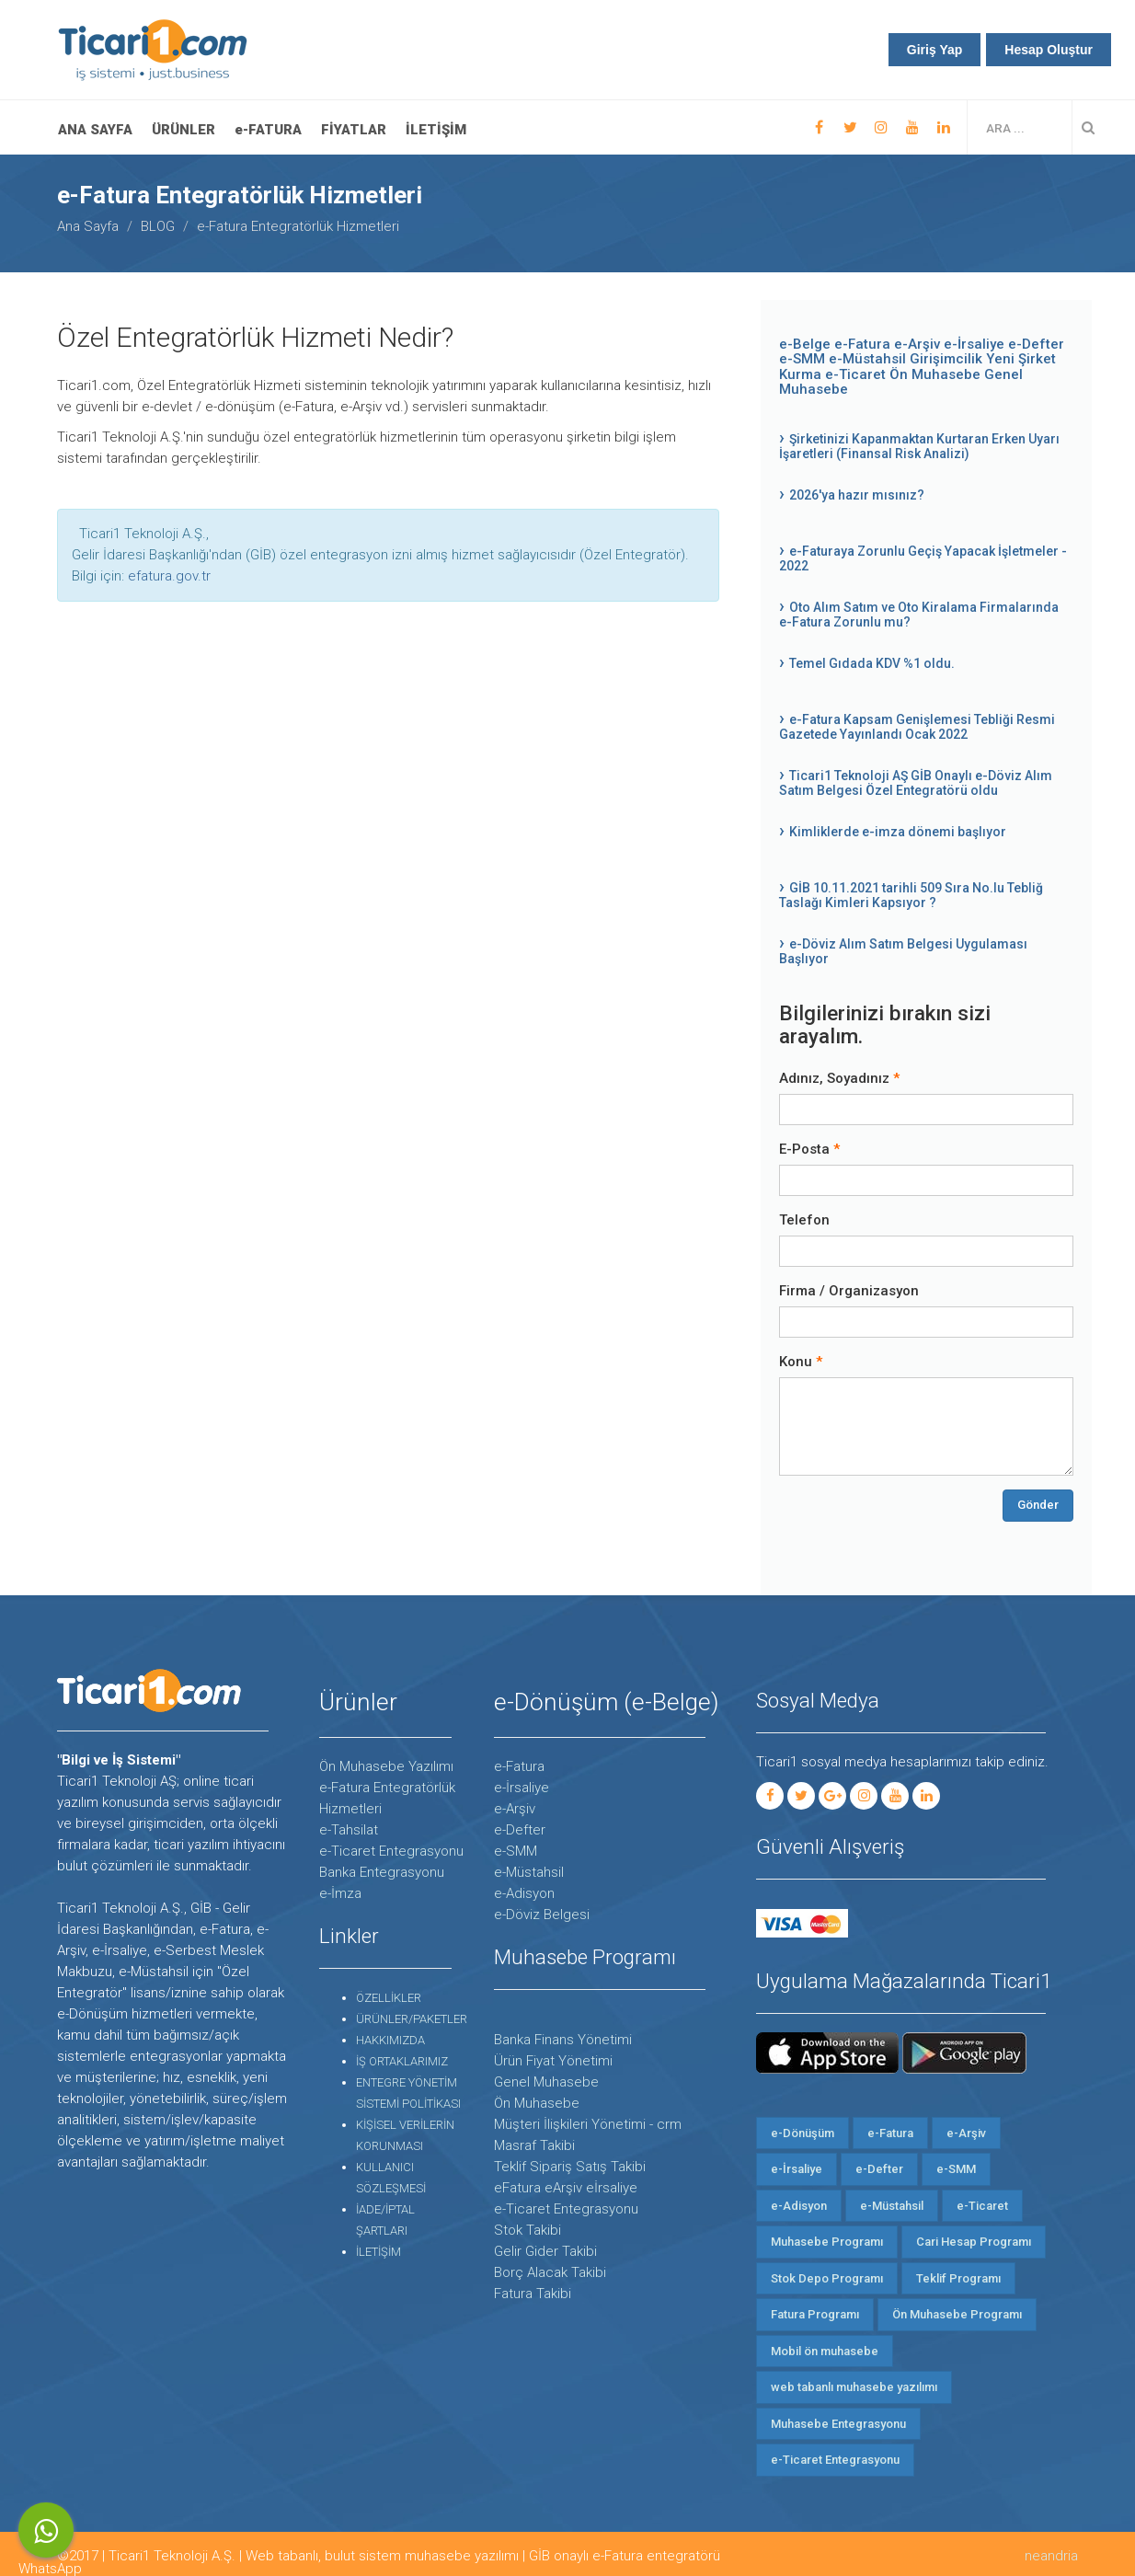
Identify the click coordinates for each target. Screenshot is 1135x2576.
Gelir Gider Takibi (545, 2251)
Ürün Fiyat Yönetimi (553, 2061)
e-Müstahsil (869, 359)
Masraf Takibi (534, 2145)
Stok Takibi (527, 2230)
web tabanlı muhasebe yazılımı (854, 2387)
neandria (1051, 2555)
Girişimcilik (946, 359)
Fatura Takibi (532, 2293)
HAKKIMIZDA (390, 2040)
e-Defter (1036, 344)
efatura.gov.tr (169, 576)
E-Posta (804, 1149)
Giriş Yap (934, 49)
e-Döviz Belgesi (542, 1914)
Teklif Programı (958, 2278)
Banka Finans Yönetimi (563, 2039)
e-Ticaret (857, 374)
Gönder (1038, 1505)
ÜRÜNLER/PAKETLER (411, 2019)
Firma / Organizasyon (849, 1290)
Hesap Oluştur (1048, 49)
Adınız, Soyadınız (834, 1078)
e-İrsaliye (974, 344)
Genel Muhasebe (546, 2082)
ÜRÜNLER (183, 129)
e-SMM (802, 359)
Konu (795, 1361)
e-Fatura (862, 344)
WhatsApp (46, 2530)
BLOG (158, 226)
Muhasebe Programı (827, 2241)
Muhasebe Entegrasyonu (838, 2424)
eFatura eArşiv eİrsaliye (565, 2187)
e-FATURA (268, 129)
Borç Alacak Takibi (550, 2272)
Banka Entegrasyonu (381, 1872)
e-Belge (805, 344)
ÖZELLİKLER (388, 1998)
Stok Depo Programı (827, 2278)
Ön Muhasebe (934, 374)
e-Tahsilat (348, 1830)
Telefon (804, 1220)
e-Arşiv (917, 344)
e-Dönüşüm (802, 2133)
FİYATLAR (353, 129)
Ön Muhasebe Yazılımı (386, 1766)
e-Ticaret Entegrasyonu (391, 1851)
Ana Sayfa (95, 129)
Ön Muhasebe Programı (957, 2314)
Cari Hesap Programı (973, 2241)
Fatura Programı (815, 2314)
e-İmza (340, 1893)
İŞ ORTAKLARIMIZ (402, 2061)
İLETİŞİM (436, 129)
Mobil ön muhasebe (824, 2351)
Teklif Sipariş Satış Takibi (570, 2166)
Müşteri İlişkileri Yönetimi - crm (588, 2124)
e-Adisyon (524, 1893)
